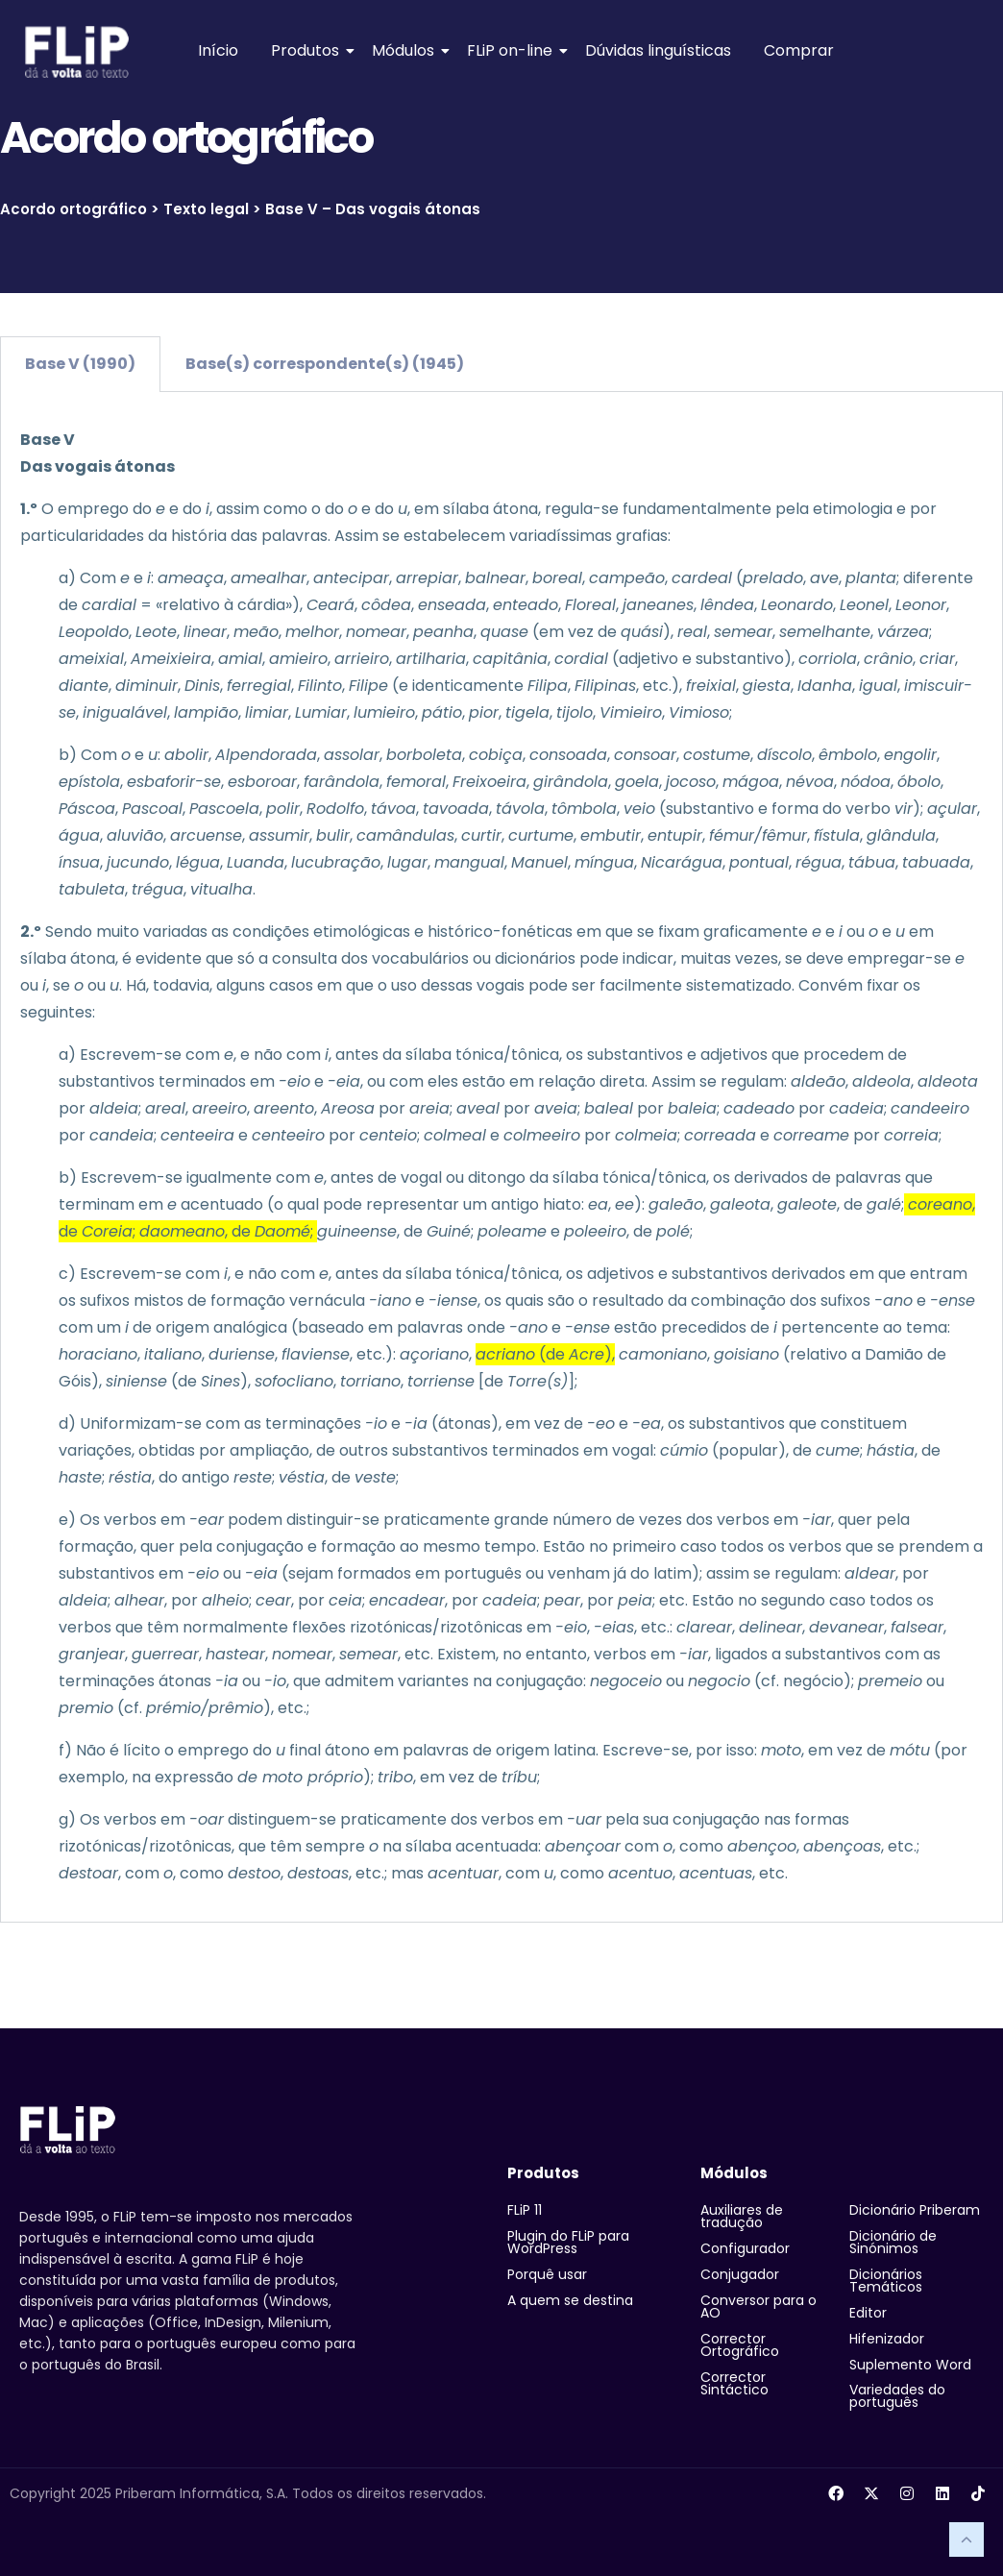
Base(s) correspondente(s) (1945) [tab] (324, 364)
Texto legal (206, 209)
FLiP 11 (524, 2210)
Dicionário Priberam (914, 2210)
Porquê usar (547, 2274)
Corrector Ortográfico (739, 2345)
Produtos (308, 50)
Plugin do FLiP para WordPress (568, 2242)
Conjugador (739, 2274)
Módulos (406, 50)
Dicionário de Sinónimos (893, 2242)
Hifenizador (886, 2338)
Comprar (799, 50)
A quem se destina (570, 2300)
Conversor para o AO (758, 2306)
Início (218, 50)
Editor (868, 2312)
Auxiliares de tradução (741, 2216)
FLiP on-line (513, 50)
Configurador (745, 2248)
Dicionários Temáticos (885, 2280)
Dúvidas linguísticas (658, 50)
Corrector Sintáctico (734, 2383)
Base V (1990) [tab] (80, 364)
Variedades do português (897, 2396)
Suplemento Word (910, 2364)
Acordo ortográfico (73, 209)
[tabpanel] (501, 1157)
